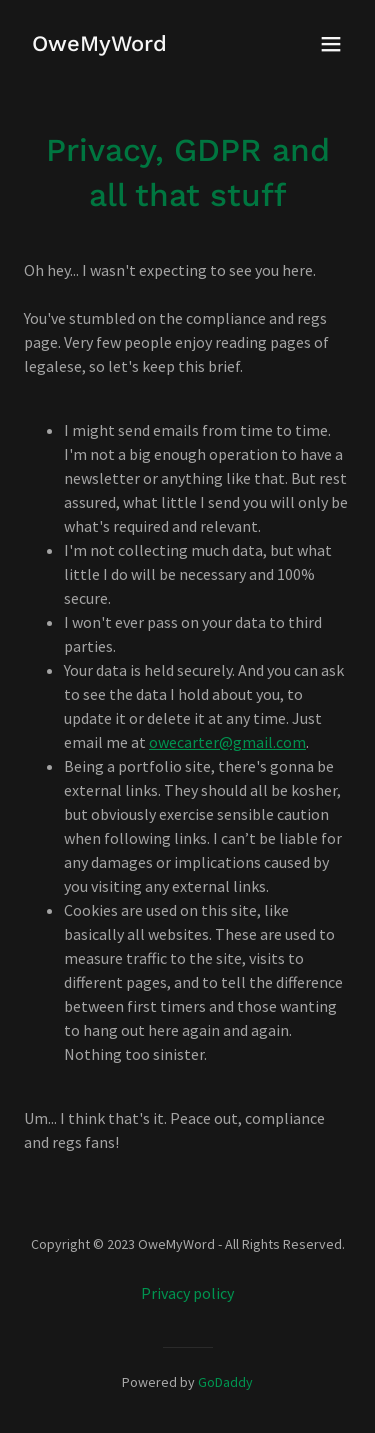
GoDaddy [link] (225, 1382)
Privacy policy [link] (187, 1293)
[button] (331, 44)
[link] (99, 45)
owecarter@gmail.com (227, 742)
